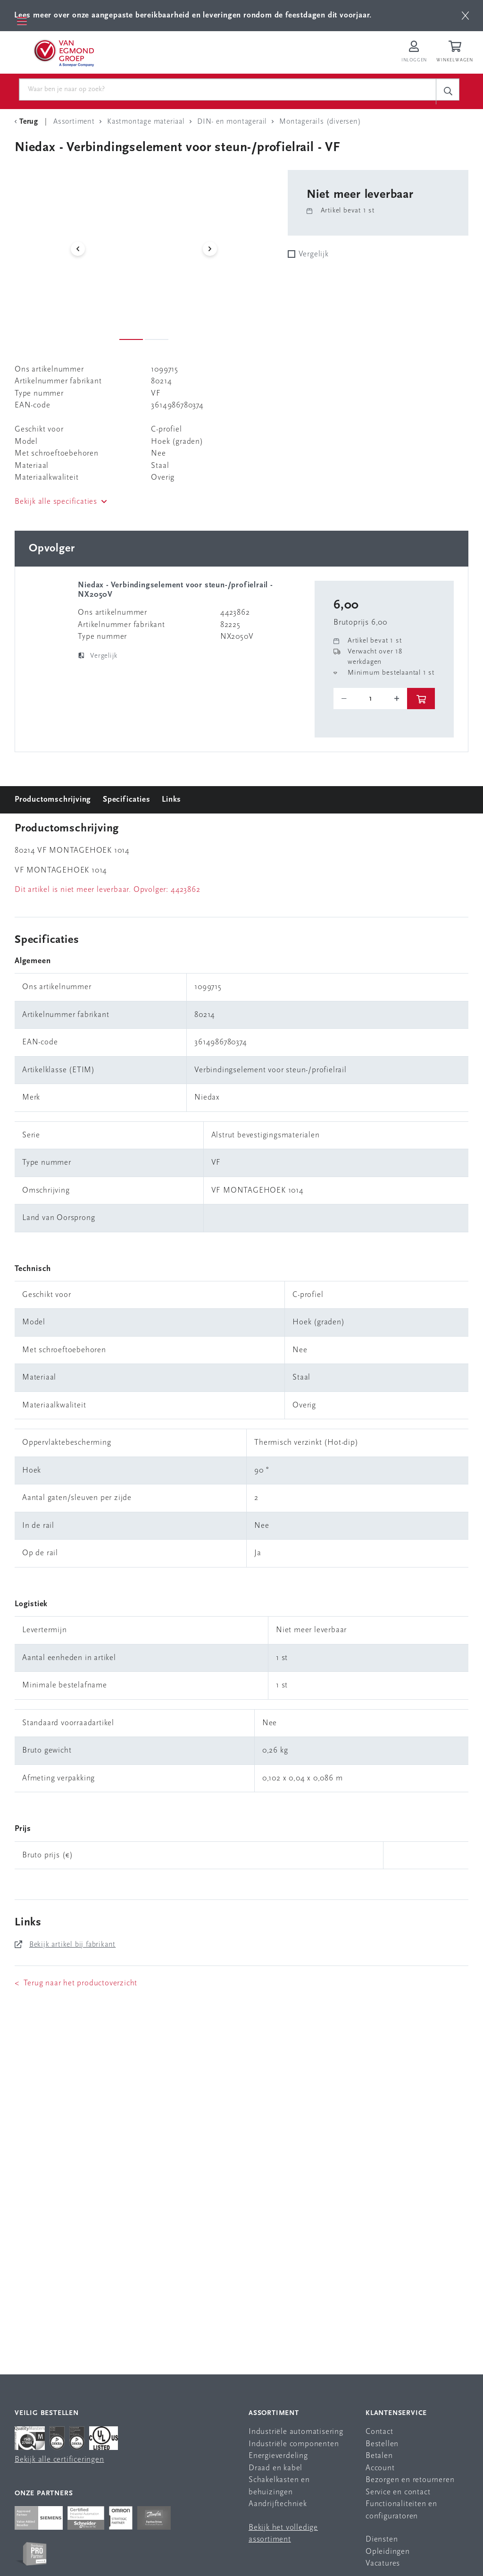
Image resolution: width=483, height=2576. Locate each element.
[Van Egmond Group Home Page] (63, 52)
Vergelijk (314, 254)
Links (171, 800)
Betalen (379, 2456)
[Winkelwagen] (456, 52)
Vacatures (383, 2563)
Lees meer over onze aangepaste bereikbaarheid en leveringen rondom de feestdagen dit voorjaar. (193, 15)
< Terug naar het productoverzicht (76, 1983)
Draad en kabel (275, 2468)
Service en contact (398, 2492)
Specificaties (126, 800)
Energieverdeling (278, 2456)
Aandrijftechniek (278, 2504)
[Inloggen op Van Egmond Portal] (414, 52)
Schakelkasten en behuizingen (279, 2486)
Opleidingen (388, 2552)
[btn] (465, 15)
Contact (379, 2432)
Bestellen (382, 2444)
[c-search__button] (447, 91)
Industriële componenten (294, 2444)
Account (380, 2468)
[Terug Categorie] (28, 122)
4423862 (185, 890)
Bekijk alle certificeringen (59, 2460)
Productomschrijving (53, 800)
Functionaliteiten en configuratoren (401, 2510)
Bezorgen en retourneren (410, 2480)
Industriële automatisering (296, 2432)
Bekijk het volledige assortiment (283, 2534)
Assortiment (274, 2413)
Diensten (382, 2539)
